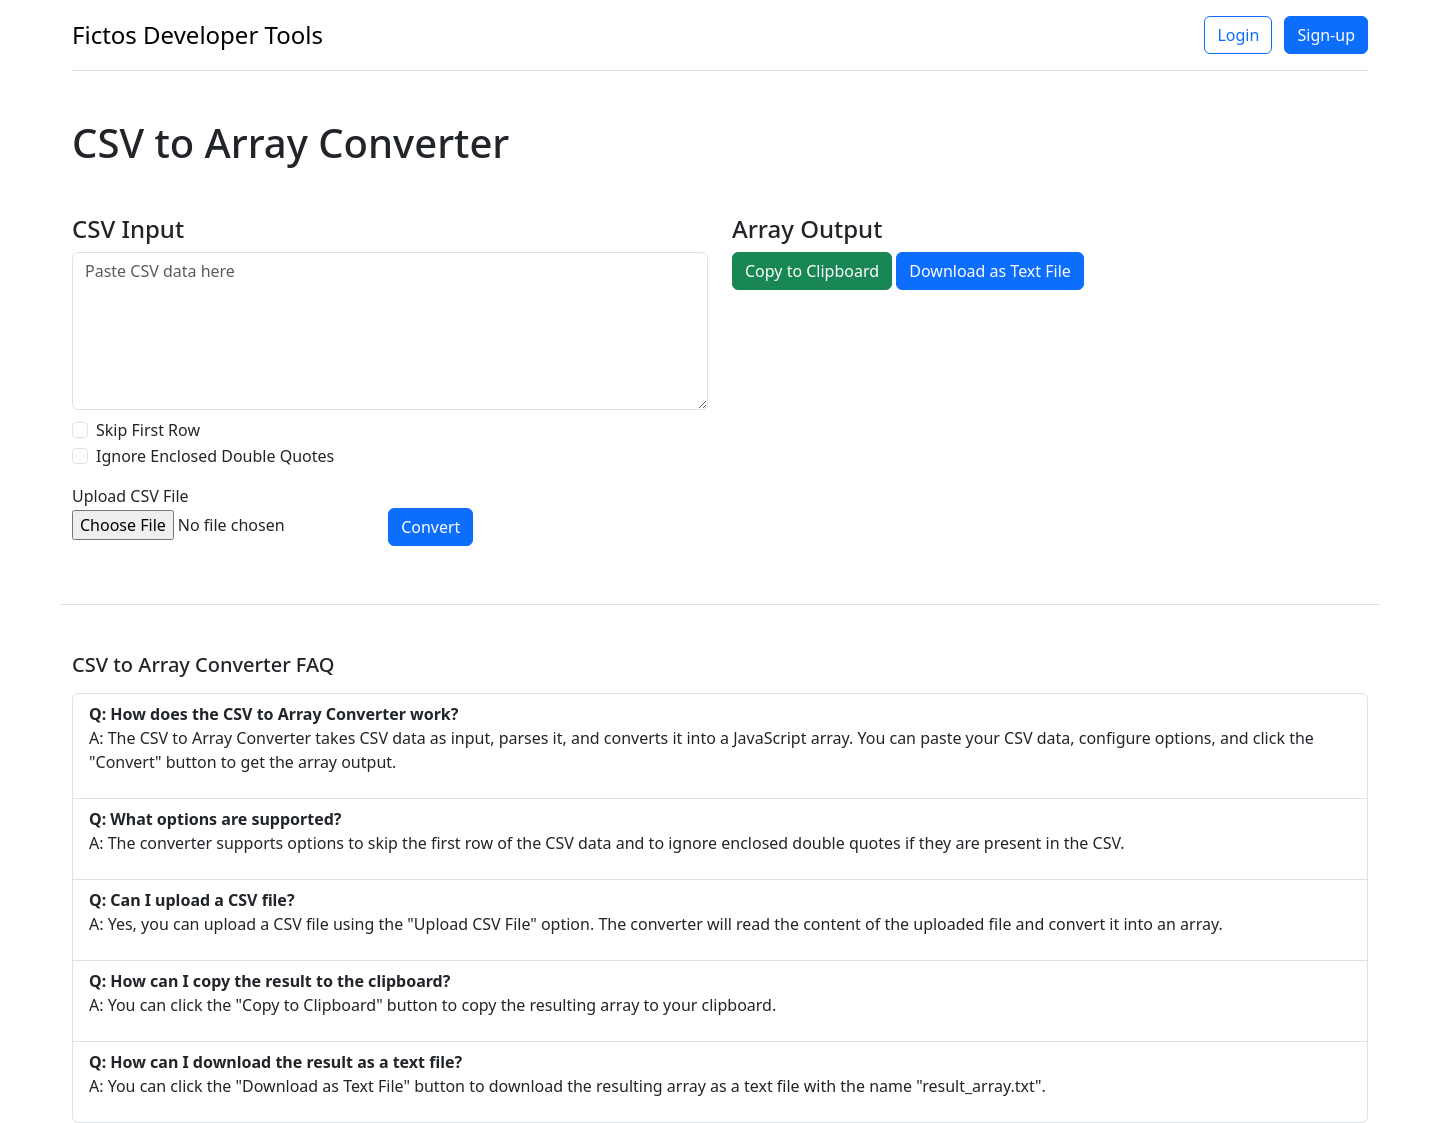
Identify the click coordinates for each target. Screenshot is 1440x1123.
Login (1238, 35)
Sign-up (1326, 35)
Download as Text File (990, 271)
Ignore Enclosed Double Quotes (215, 456)
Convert (430, 527)
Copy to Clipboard (812, 271)
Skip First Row (148, 430)
